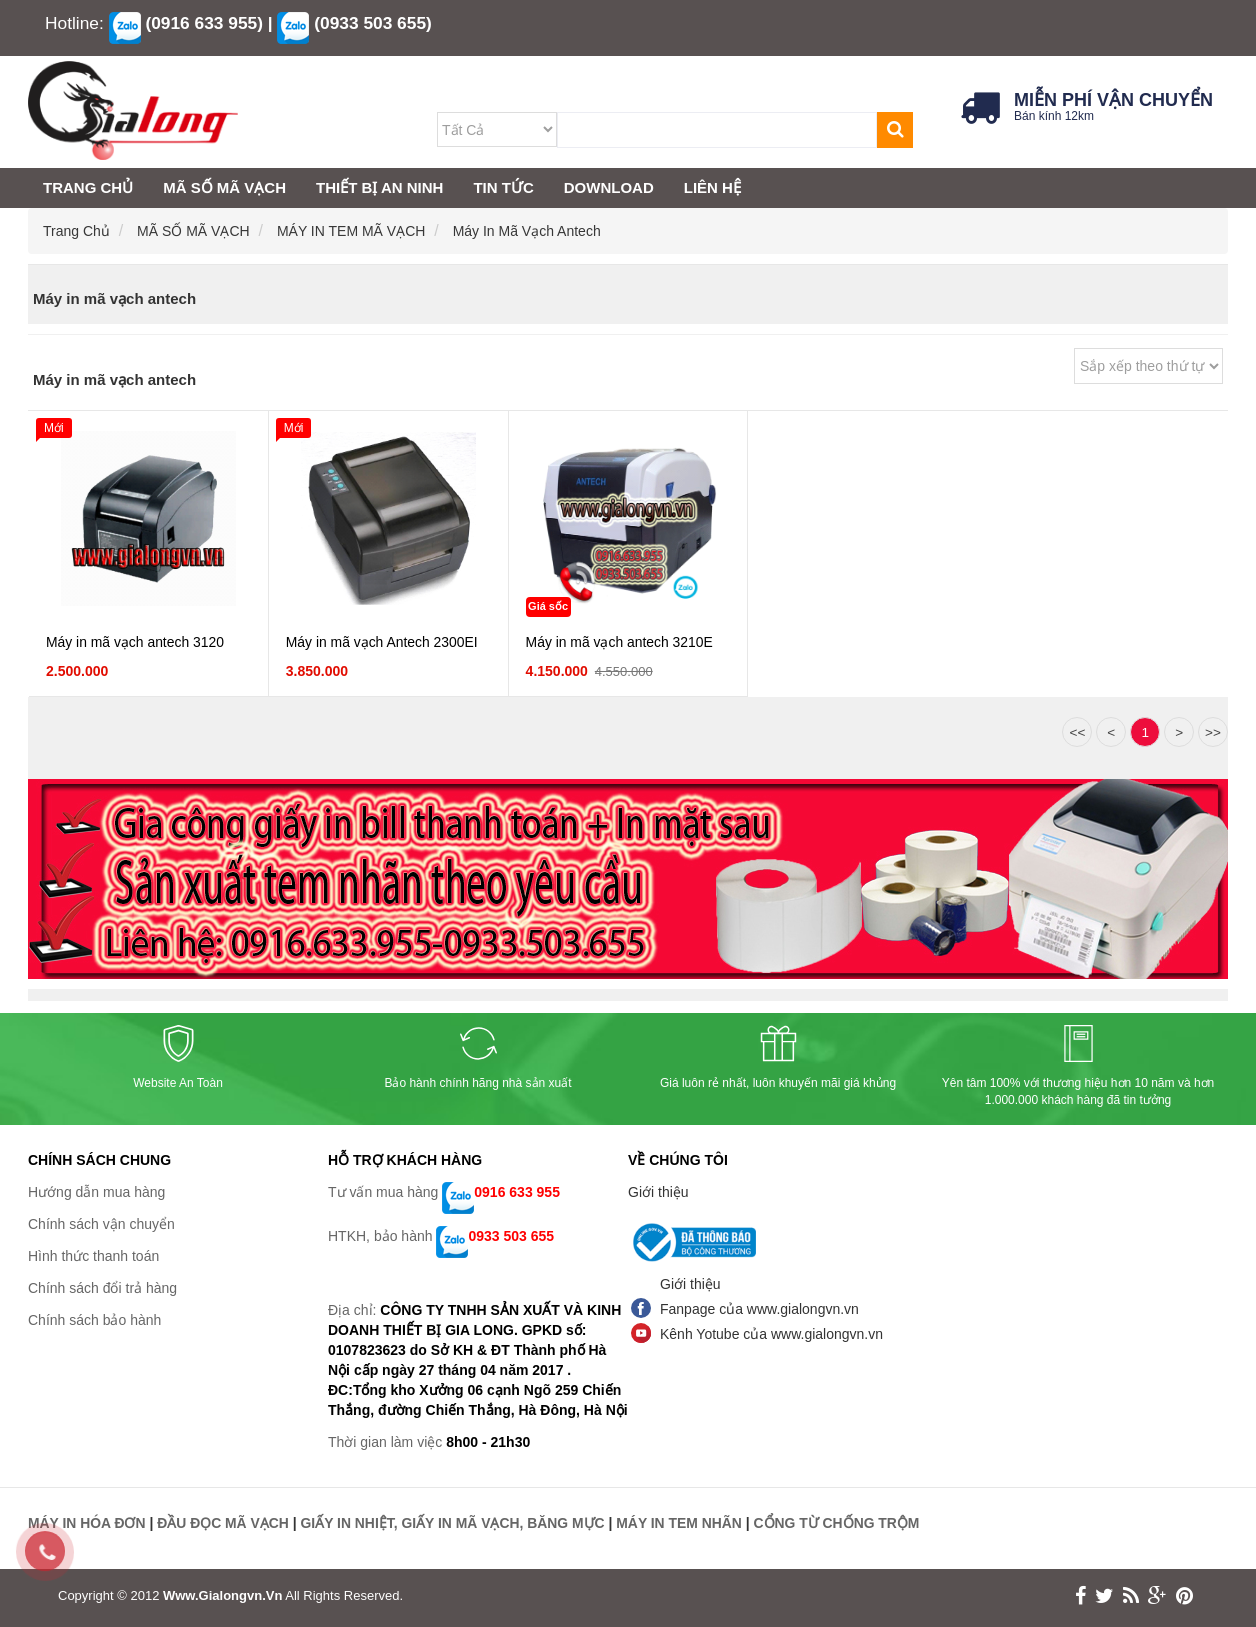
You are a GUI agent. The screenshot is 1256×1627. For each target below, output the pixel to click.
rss (1131, 1595)
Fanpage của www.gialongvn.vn (759, 1309)
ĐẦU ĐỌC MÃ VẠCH (224, 1523)
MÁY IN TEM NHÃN (683, 1523)
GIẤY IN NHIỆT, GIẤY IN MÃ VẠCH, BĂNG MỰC (455, 1523)
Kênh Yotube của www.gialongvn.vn (771, 1334)
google (1157, 1595)
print (1184, 1595)
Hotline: (74, 23)
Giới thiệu (658, 1192)
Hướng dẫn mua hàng (96, 1192)
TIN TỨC (503, 187)
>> (1213, 734)
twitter (1104, 1595)
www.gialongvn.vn (222, 1594)
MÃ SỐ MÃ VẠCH (195, 231)
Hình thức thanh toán (93, 1256)
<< (1077, 734)
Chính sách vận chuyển (101, 1224)
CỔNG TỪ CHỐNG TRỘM (841, 1523)
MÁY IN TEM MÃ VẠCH (353, 231)
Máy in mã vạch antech (527, 231)
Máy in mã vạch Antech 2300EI (382, 643)
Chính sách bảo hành (94, 1320)
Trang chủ (78, 231)
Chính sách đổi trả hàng (102, 1288)
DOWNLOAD (609, 187)
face (1080, 1595)
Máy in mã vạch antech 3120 (135, 643)
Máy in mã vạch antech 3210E (620, 643)
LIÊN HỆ (712, 187)
